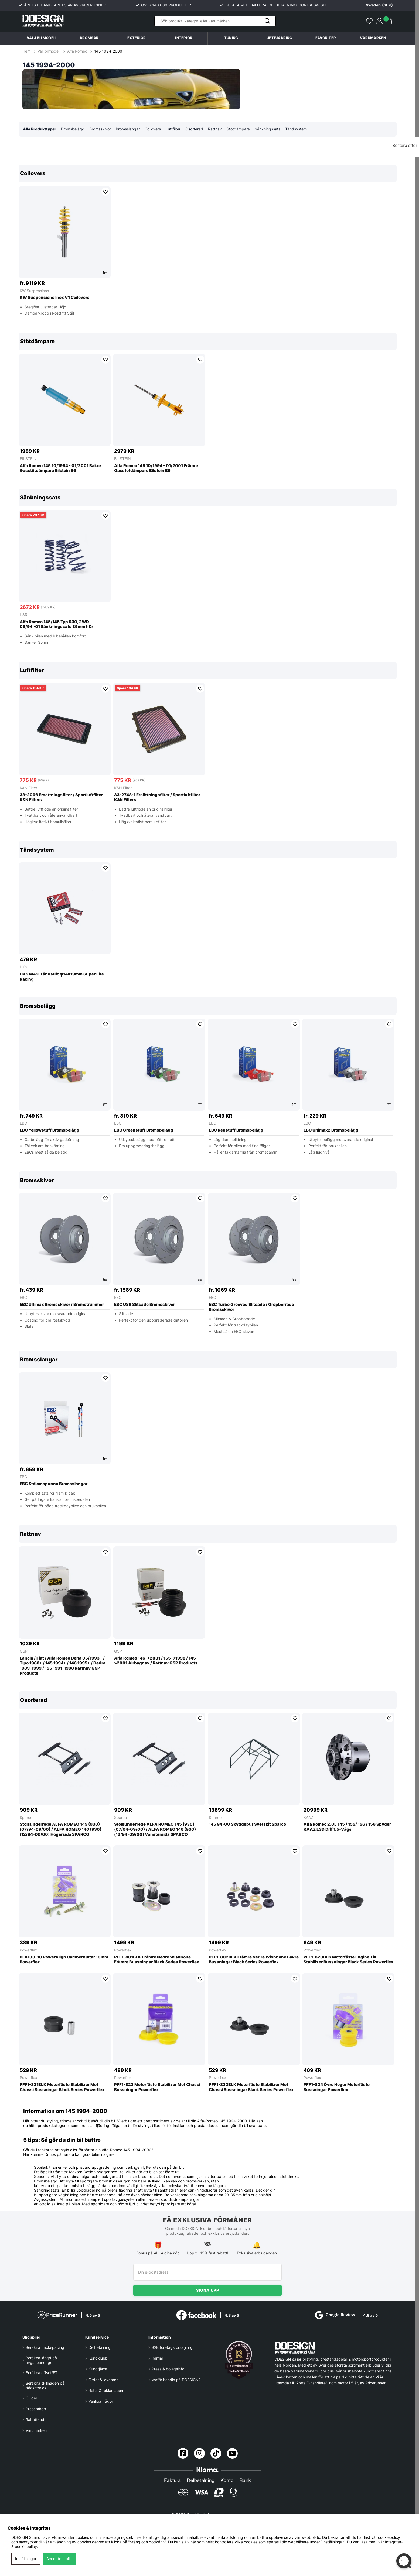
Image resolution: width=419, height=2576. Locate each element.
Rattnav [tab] (215, 129)
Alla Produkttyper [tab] (39, 129)
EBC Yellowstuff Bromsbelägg (49, 1130)
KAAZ (308, 1817)
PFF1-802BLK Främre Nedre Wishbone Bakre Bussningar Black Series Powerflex (254, 1960)
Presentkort (36, 2408)
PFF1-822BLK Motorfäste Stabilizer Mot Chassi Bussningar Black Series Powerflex (251, 2087)
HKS (23, 967)
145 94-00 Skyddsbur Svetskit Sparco (247, 1824)
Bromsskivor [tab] (100, 129)
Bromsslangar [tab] (128, 129)
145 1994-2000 (108, 51)
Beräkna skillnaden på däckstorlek (45, 2385)
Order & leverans (103, 2379)
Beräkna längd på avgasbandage (41, 2360)
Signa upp (207, 2290)
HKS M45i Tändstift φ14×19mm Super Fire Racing (62, 977)
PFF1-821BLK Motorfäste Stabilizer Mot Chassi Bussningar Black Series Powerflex (62, 2087)
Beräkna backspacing (45, 2347)
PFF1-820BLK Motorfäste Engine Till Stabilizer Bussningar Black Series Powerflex (348, 1960)
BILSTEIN (28, 459)
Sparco (26, 1817)
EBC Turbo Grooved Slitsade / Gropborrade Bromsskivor (251, 1307)
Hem (27, 51)
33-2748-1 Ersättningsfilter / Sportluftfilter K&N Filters (157, 798)
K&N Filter (28, 788)
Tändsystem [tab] (296, 129)
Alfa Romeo (77, 51)
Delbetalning (99, 2347)
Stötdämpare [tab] (238, 129)
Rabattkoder (37, 2419)
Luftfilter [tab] (173, 129)
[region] (208, 244)
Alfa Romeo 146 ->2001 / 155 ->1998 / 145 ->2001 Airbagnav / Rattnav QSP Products (156, 1661)
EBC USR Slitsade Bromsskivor (144, 1304)
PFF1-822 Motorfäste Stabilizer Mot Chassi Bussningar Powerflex (157, 2087)
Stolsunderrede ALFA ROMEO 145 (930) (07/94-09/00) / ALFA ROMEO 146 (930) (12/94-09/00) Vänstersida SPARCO (155, 1829)
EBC (23, 1123)
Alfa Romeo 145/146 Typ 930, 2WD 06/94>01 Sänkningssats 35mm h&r (56, 625)
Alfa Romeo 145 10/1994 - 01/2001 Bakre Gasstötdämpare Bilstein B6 (60, 469)
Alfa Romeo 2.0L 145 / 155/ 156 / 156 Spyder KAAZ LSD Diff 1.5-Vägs (347, 1827)
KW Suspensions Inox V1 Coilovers (55, 297)
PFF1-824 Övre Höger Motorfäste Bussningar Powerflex (337, 2087)
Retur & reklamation (105, 2390)
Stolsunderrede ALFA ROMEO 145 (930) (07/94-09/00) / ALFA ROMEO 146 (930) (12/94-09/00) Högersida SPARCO (60, 1829)
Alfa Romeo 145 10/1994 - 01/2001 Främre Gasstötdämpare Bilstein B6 (156, 469)
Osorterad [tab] (194, 129)
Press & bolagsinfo (168, 2369)
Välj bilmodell (42, 38)
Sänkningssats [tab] (267, 129)
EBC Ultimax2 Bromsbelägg (331, 1130)
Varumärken (373, 38)
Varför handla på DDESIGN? (176, 2379)
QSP (24, 1651)
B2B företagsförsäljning (172, 2347)
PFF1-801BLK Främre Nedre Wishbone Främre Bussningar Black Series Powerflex (156, 1960)
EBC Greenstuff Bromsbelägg (143, 1130)
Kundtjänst (97, 2369)
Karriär (157, 2358)
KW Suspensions (34, 291)
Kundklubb (98, 2358)
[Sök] (215, 21)
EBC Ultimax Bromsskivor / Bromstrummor (62, 1304)
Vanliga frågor (100, 2401)
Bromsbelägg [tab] (72, 129)
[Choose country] (375, 5)
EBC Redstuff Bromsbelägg (236, 1130)
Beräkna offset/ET (41, 2372)
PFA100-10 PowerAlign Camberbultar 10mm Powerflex (64, 1960)
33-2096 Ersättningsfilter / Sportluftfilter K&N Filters (61, 798)
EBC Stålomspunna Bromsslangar (53, 1484)
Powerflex (28, 1950)
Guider (31, 2398)
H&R (23, 615)
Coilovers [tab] (153, 129)
